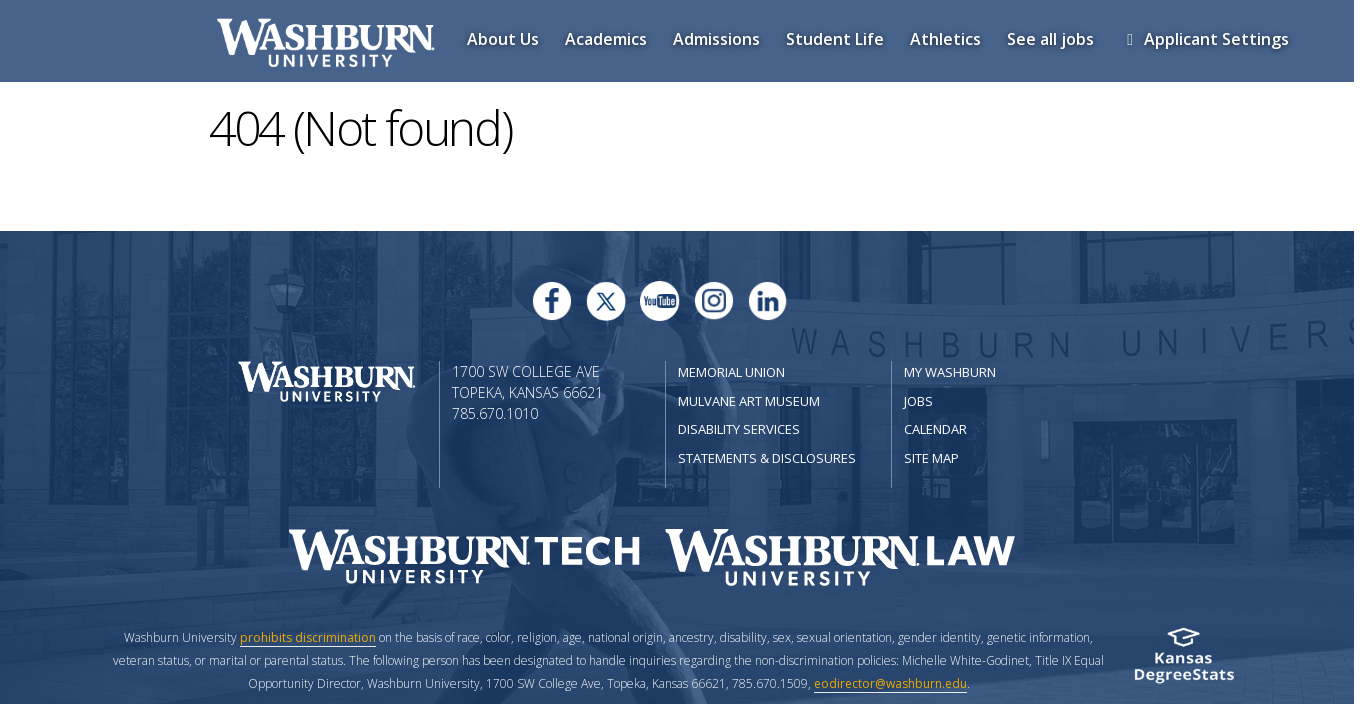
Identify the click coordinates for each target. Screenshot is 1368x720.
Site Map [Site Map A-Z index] (931, 458)
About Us (503, 39)
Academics (606, 39)
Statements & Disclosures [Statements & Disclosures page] (767, 458)
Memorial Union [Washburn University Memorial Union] (731, 372)
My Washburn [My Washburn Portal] (950, 372)
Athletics (945, 39)
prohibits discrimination (308, 637)
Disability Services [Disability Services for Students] (739, 429)
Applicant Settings (1204, 39)
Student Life (835, 39)
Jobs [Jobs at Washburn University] (918, 401)
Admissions (716, 39)
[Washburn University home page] (327, 379)
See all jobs (1050, 39)
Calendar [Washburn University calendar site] (935, 429)
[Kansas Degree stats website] (1184, 661)
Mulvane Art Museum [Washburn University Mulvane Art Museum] (749, 401)
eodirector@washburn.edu (890, 683)
